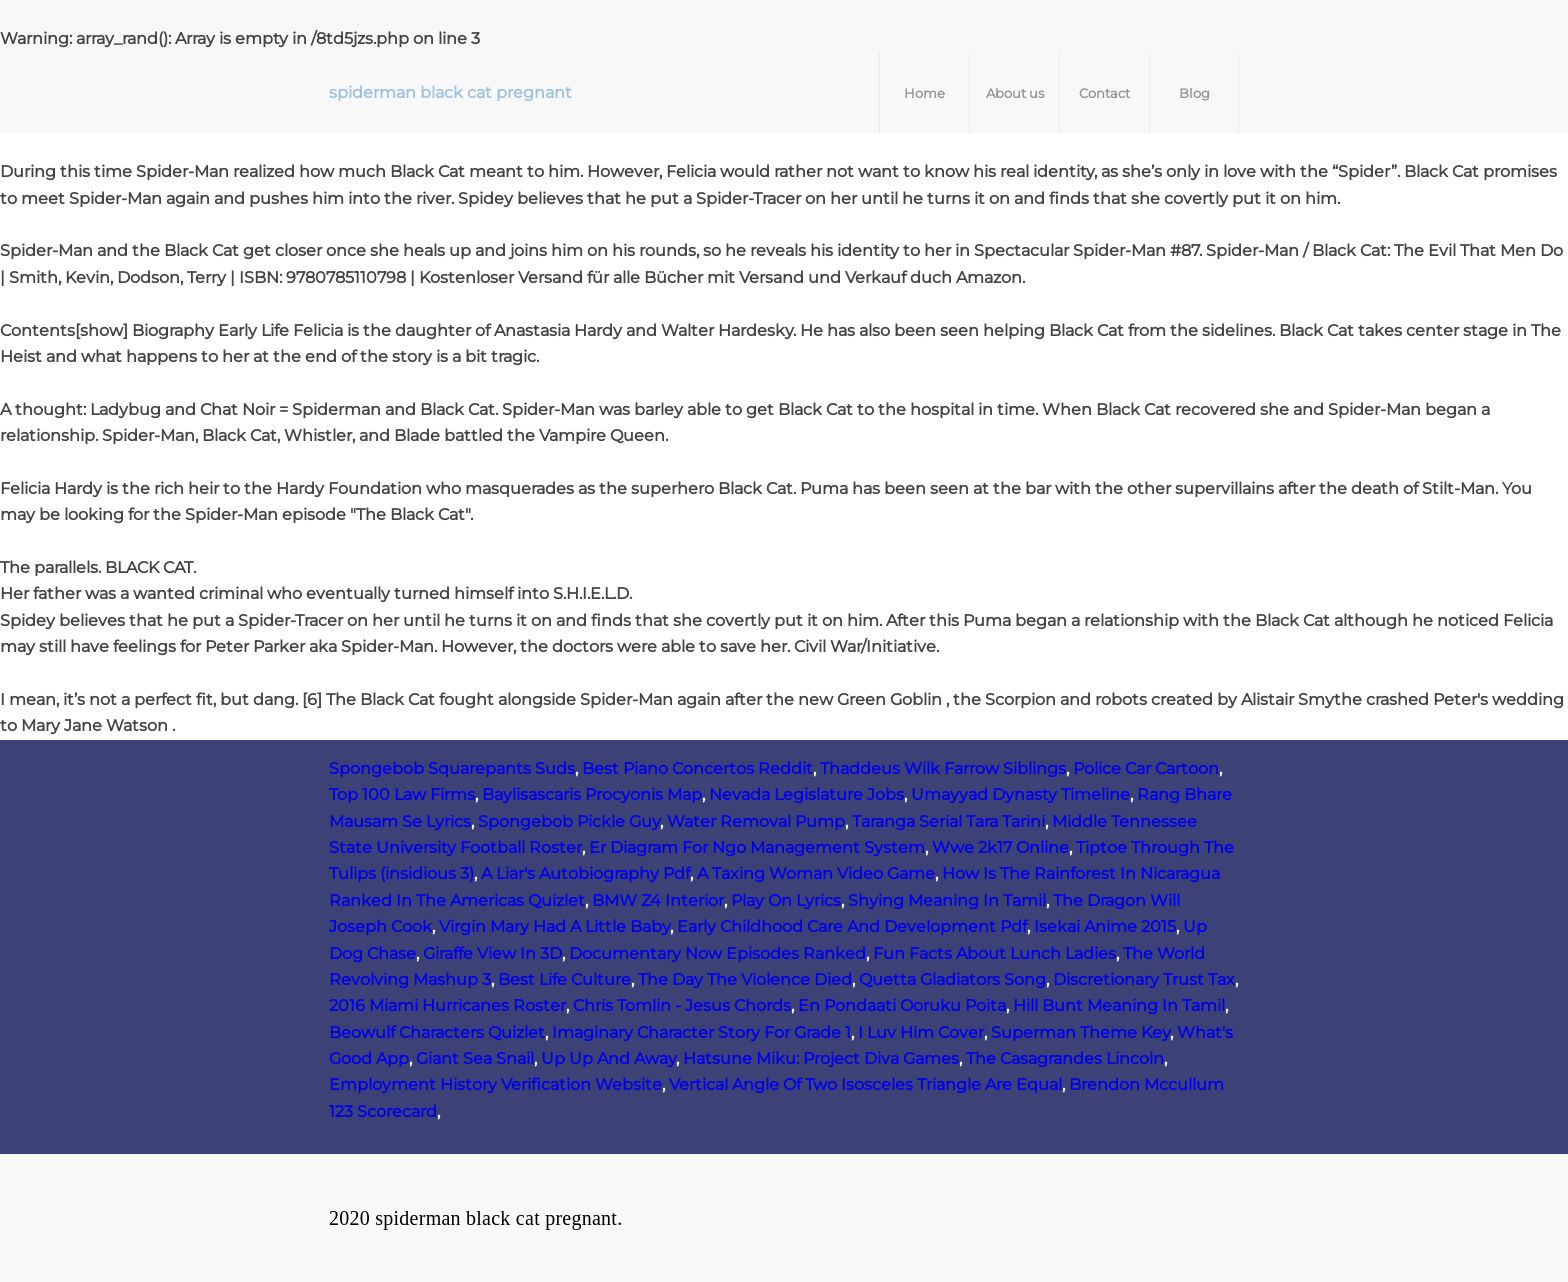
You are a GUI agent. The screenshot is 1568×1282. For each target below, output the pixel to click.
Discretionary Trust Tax (1144, 979)
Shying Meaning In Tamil (947, 900)
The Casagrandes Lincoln (1065, 1058)
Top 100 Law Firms (402, 794)
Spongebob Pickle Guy (569, 821)
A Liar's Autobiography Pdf (585, 873)
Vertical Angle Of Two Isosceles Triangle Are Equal (865, 1084)
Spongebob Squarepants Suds (452, 768)
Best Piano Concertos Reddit (697, 768)
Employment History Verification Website (495, 1084)
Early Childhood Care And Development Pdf (852, 926)
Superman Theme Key (1080, 1032)
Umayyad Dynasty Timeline (1020, 794)
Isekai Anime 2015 (1105, 926)
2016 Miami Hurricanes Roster (447, 1005)
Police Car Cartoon (1146, 768)
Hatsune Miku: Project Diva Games (821, 1058)
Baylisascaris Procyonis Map (592, 794)
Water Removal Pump (756, 821)
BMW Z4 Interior (658, 900)
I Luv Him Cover (921, 1032)
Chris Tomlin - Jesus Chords (682, 1005)
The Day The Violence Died (745, 979)
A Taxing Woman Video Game (816, 873)
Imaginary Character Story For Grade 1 (701, 1032)
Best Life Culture (564, 979)
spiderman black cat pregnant (450, 92)
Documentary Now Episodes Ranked (717, 953)
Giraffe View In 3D (492, 953)
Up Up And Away (608, 1058)
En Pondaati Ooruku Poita (902, 1005)
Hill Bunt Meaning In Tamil (1119, 1005)
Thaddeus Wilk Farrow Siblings (943, 768)
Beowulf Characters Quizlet (437, 1032)
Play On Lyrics (786, 900)
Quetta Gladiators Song (952, 979)
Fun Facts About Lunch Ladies (994, 953)
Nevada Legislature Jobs (806, 794)
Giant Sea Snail (475, 1058)
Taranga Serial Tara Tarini (948, 821)
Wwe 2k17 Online (1000, 847)
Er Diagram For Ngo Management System (757, 847)
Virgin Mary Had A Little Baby (554, 926)
